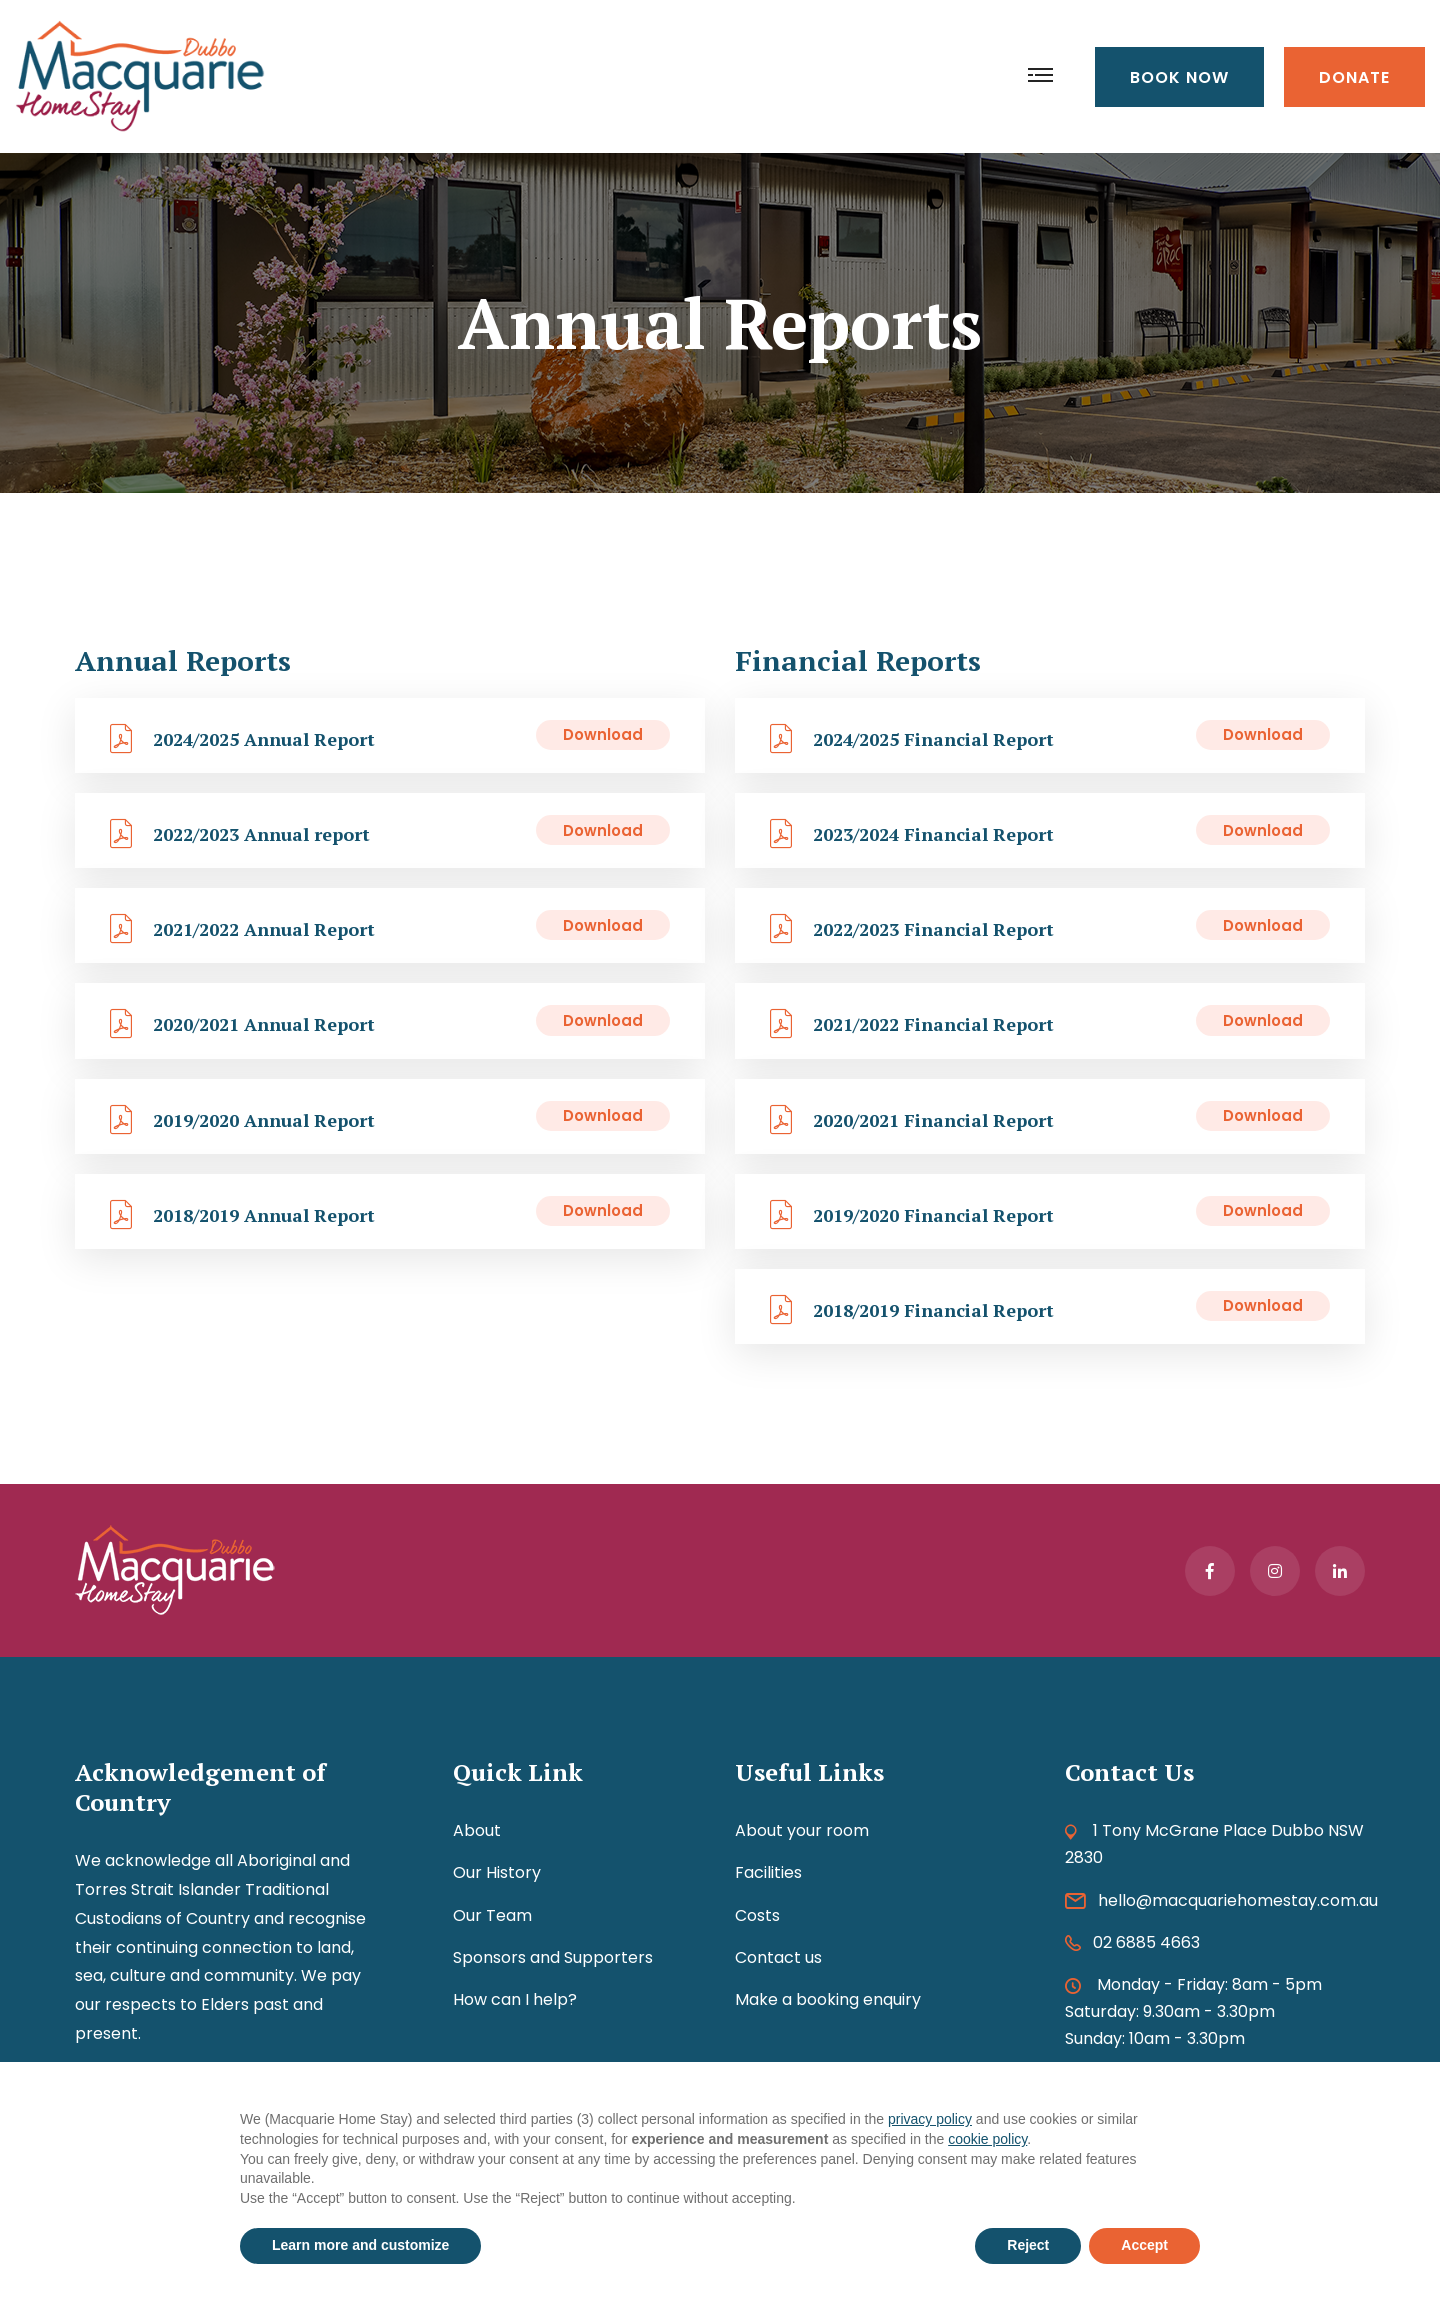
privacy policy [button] (930, 2119)
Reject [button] (1028, 2245)
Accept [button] (1144, 2245)
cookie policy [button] (987, 2139)
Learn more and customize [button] (360, 2245)
